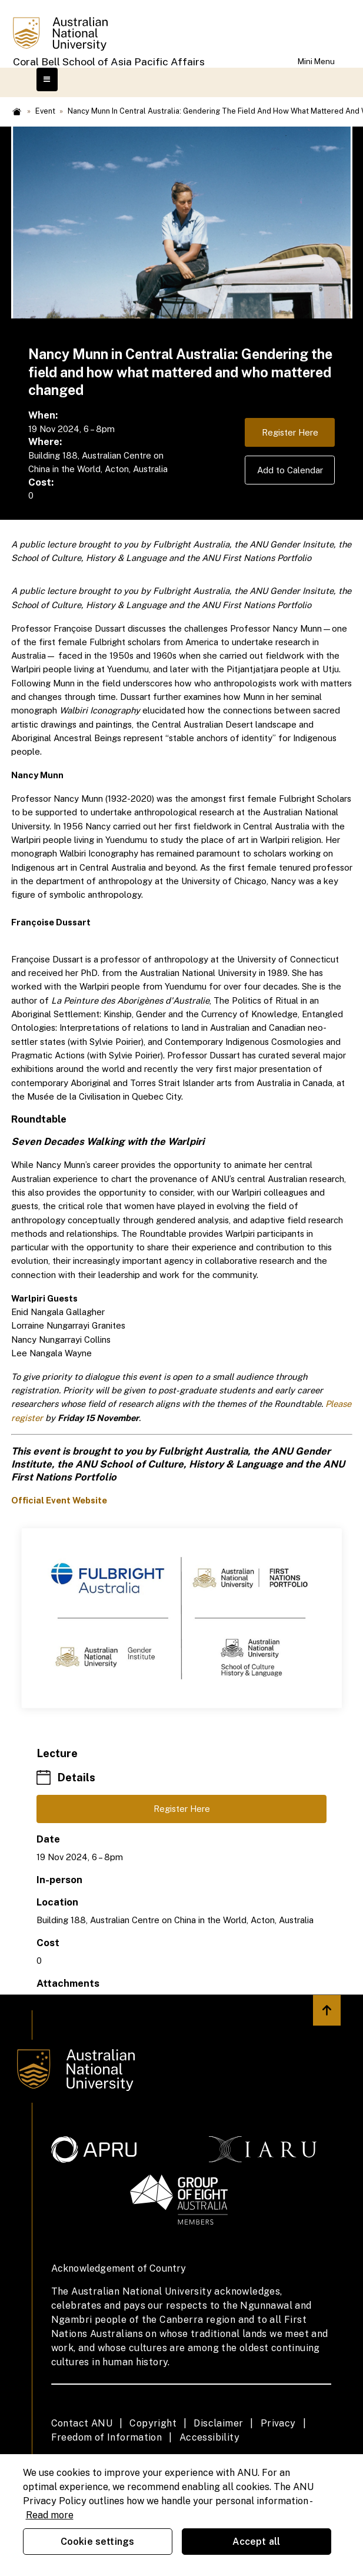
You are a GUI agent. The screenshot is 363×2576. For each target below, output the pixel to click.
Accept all (256, 2541)
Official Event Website (59, 1500)
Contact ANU (81, 2423)
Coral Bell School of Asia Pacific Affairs (109, 61)
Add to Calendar (290, 470)
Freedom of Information (106, 2437)
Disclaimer (218, 2423)
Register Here (290, 432)
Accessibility (209, 2437)
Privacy (278, 2423)
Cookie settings (97, 2541)
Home (17, 111)
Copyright (152, 2423)
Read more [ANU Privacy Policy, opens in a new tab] (50, 2515)
